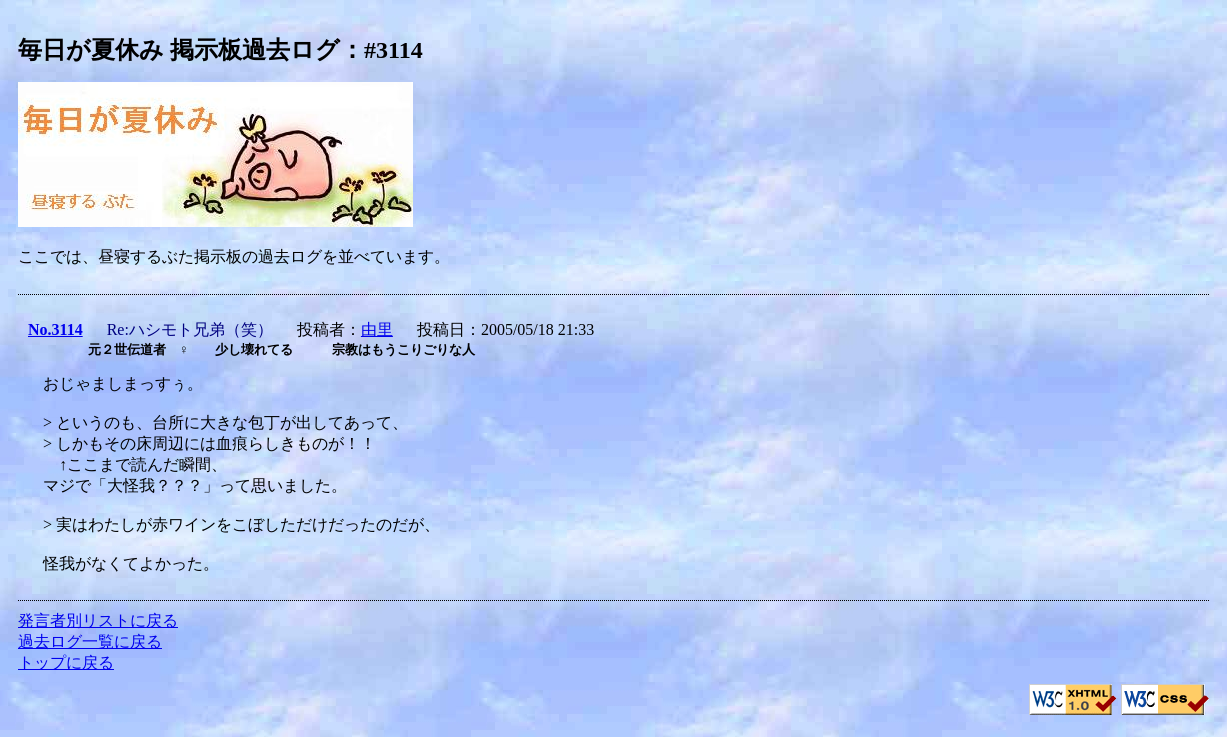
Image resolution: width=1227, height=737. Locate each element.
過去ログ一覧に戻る (90, 641)
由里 (377, 329)
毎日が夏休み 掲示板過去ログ (179, 50)
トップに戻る (66, 662)
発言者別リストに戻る (98, 620)
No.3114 (55, 329)
